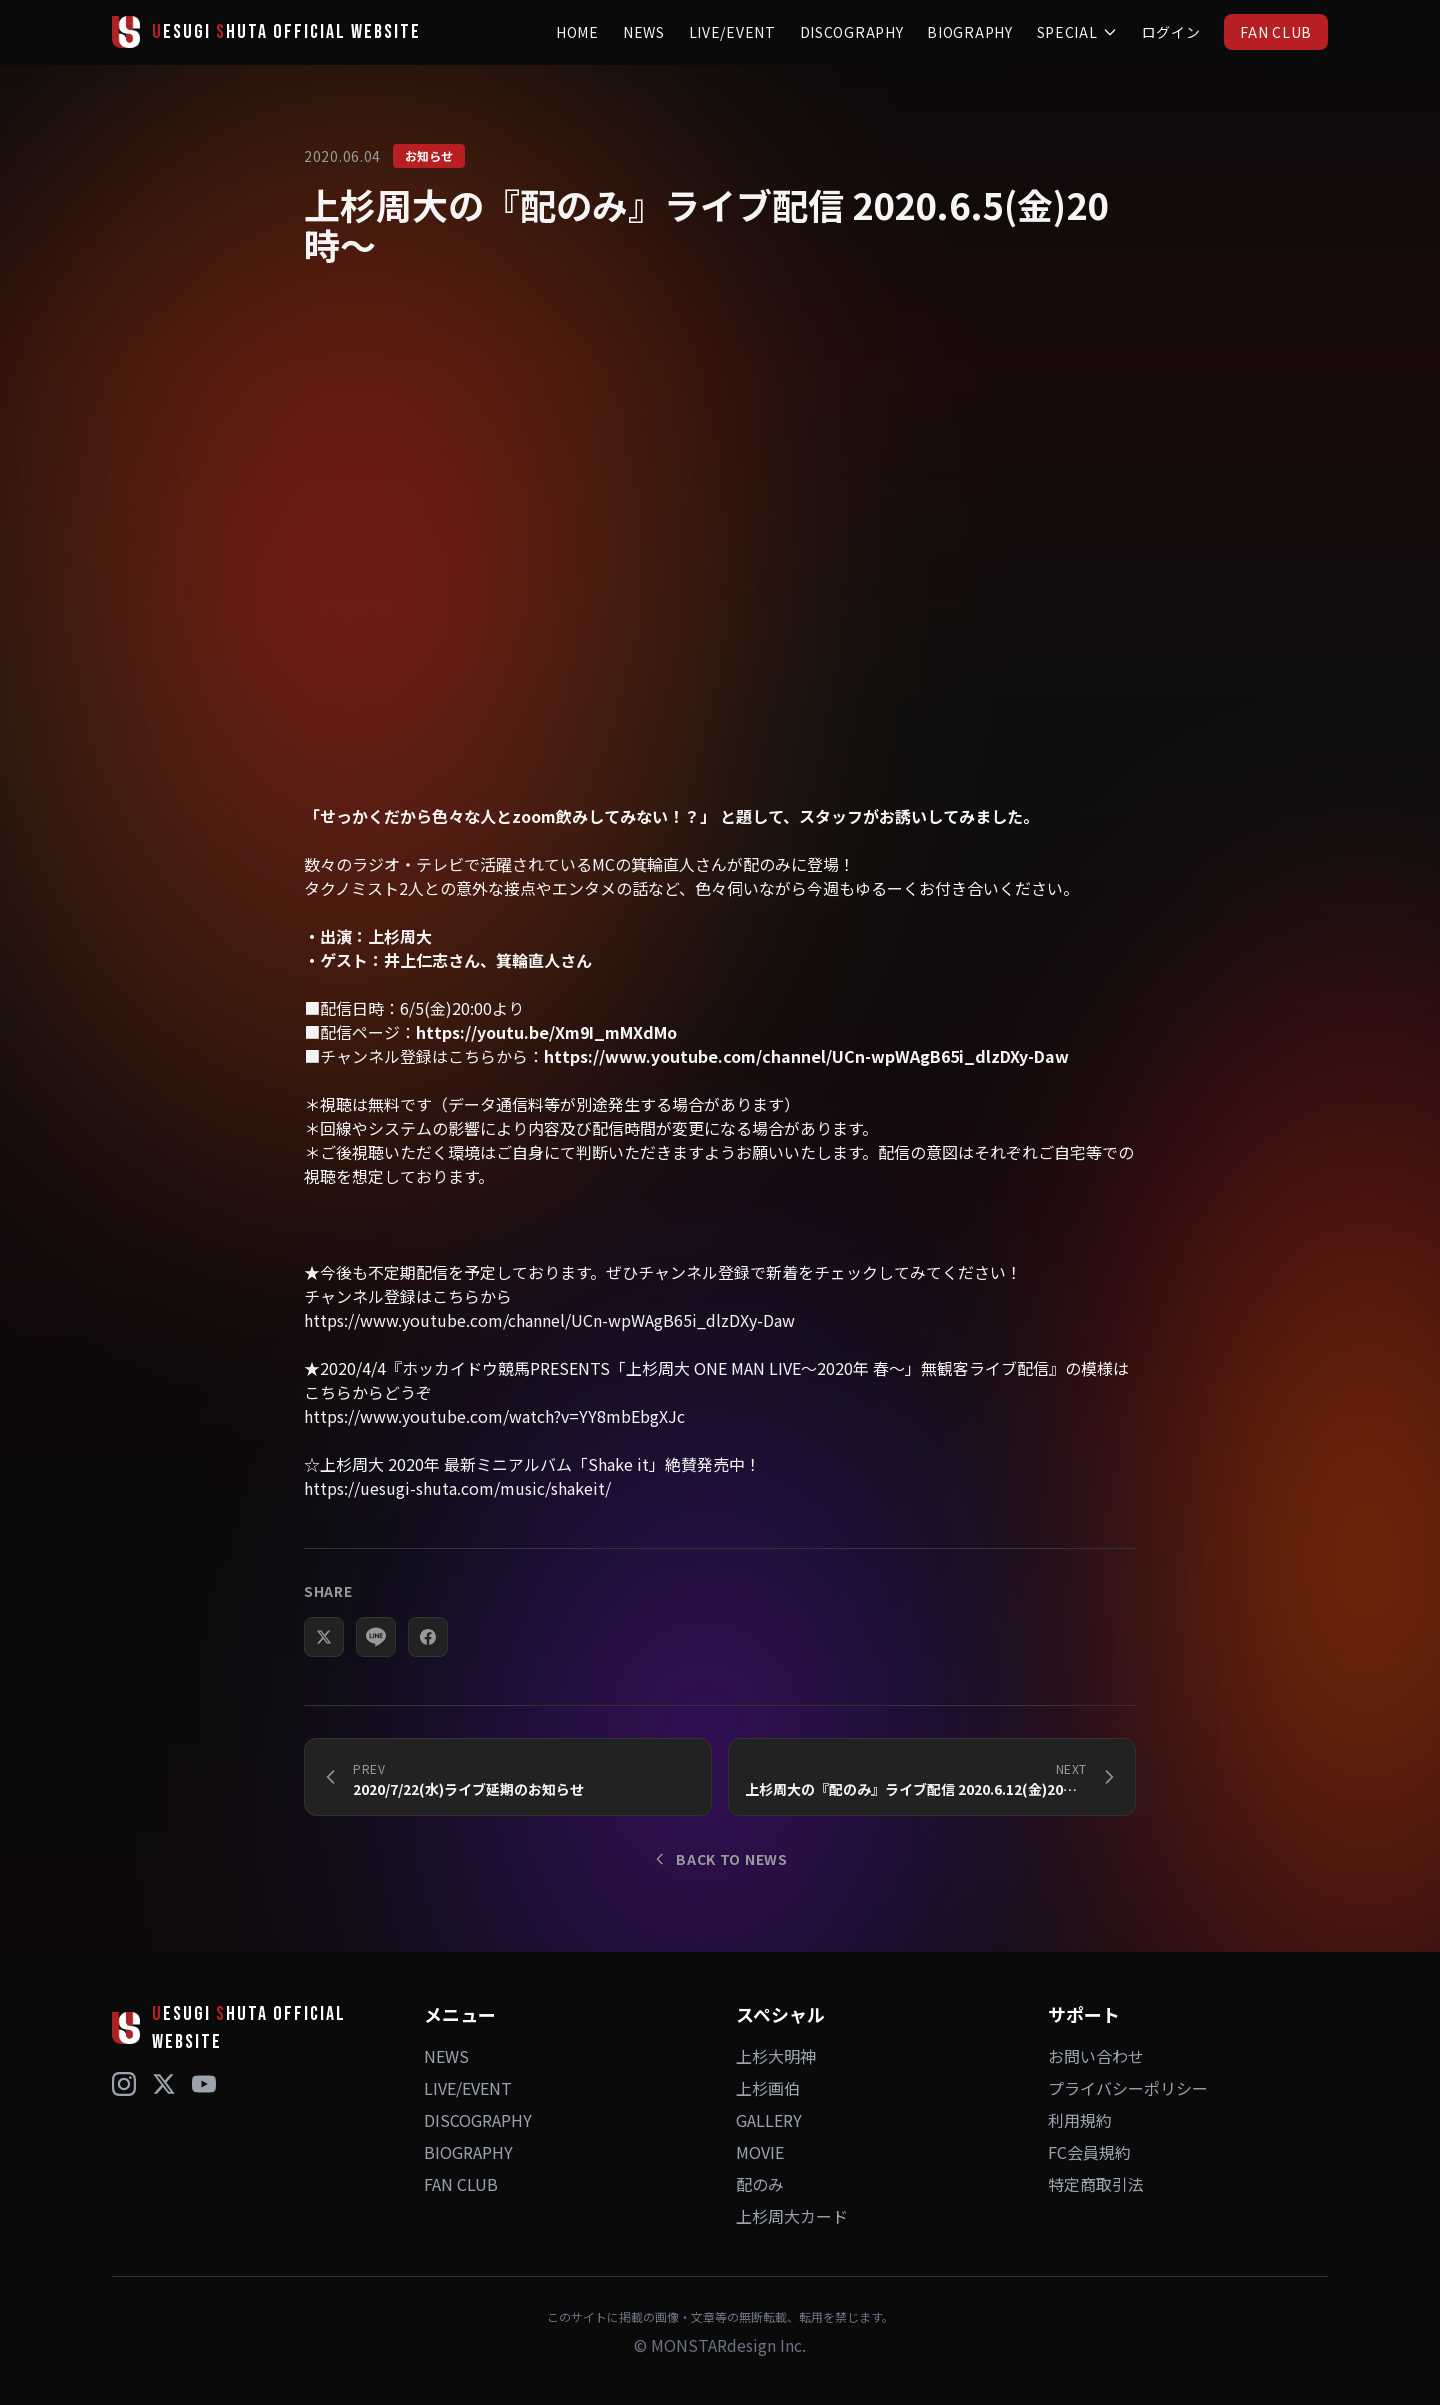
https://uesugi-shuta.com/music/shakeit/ (457, 1489)
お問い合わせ (1096, 2056)
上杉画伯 (768, 2088)
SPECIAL (1077, 32)
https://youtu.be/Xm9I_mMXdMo (546, 1033)
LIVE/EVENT (732, 32)
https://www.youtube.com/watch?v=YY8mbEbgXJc (494, 1417)
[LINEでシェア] (376, 1638)
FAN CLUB (1276, 32)
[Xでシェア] (324, 1638)
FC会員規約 (1089, 2152)
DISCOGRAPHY (852, 32)
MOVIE (760, 2152)
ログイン (1171, 32)
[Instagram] (124, 2084)
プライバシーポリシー (1128, 2088)
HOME (577, 32)
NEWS (644, 32)
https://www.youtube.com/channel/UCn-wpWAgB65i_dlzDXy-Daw (806, 1057)
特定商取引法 (1096, 2184)
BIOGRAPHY (969, 32)
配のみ (760, 2184)
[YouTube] (204, 2084)
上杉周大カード (792, 2216)
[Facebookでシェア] (428, 1638)
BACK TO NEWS (719, 1859)
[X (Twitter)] (164, 2084)
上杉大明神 (776, 2056)
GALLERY (769, 2120)
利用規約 (1080, 2120)
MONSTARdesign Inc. (728, 2345)
